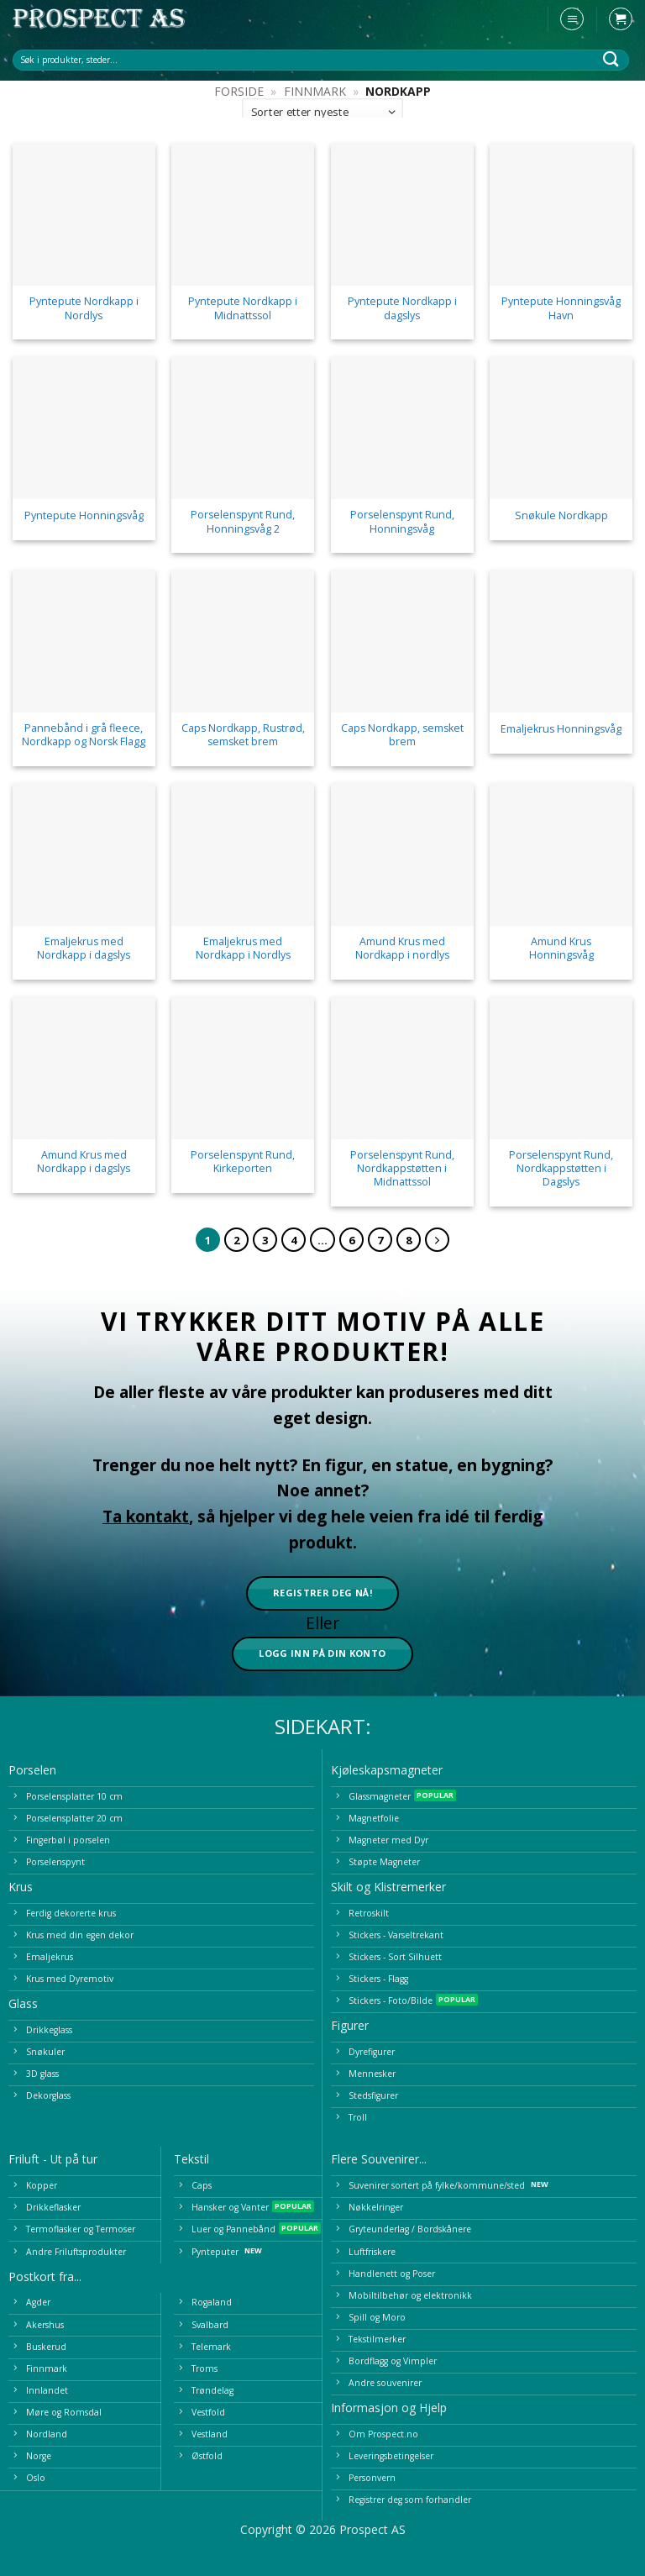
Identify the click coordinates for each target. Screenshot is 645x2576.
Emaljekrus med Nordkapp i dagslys (83, 948)
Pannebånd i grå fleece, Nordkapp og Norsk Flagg (83, 735)
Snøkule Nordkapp (561, 516)
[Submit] (611, 59)
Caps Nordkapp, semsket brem (402, 735)
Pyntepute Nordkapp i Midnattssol (242, 308)
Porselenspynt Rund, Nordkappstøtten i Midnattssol (402, 1169)
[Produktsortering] (322, 111)
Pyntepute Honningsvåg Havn (561, 308)
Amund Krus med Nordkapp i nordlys (402, 948)
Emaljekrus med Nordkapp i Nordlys (243, 948)
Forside (239, 91)
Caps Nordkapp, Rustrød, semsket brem (243, 735)
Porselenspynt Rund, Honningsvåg (402, 521)
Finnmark (315, 91)
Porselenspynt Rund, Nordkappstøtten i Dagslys (561, 1169)
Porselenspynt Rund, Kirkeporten (243, 1162)
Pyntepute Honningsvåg (84, 516)
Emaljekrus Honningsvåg (561, 729)
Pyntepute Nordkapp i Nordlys (84, 308)
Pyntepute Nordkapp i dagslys (402, 308)
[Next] (437, 1240)
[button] (572, 19)
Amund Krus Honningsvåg (561, 948)
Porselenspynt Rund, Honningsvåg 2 (243, 521)
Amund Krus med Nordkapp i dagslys (83, 1162)
